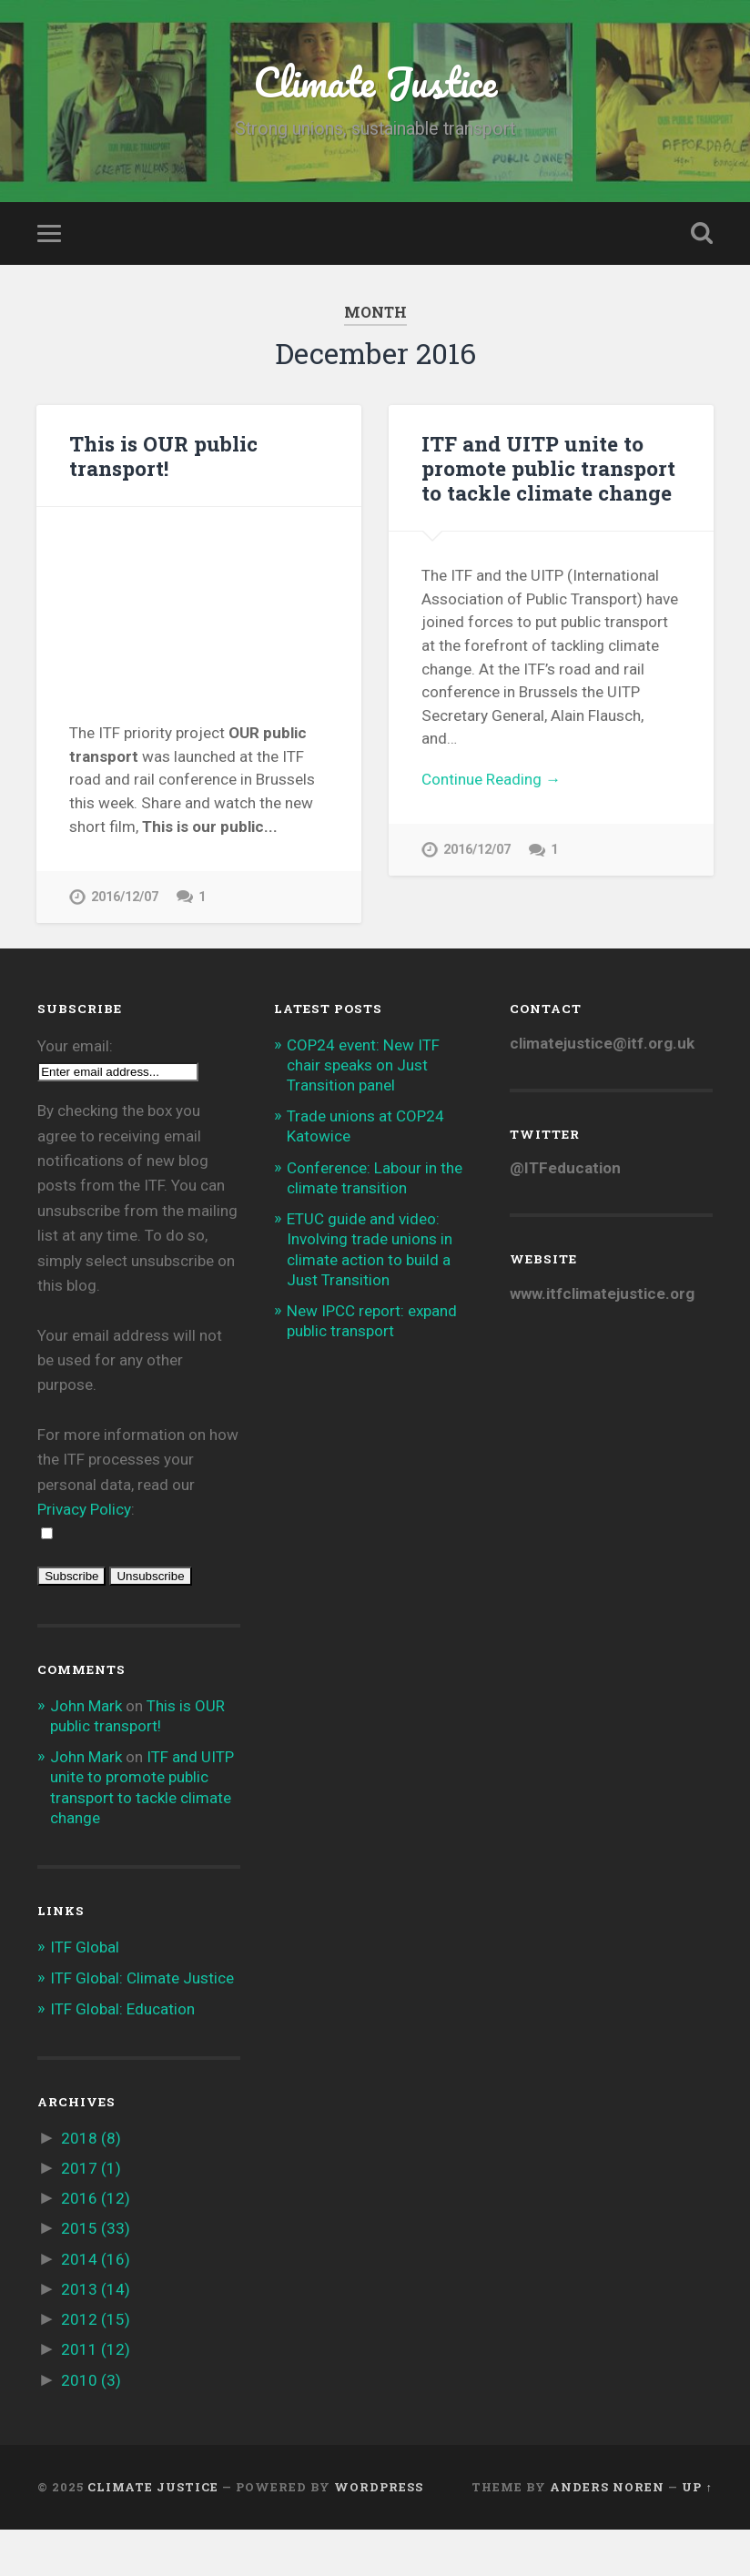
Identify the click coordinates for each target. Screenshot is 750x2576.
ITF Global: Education (122, 2056)
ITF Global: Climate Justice (142, 2025)
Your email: (75, 1092)
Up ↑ (697, 2534)
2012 (95, 2367)
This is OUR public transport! (163, 456)
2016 (95, 2245)
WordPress (378, 2534)
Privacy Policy (84, 1556)
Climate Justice (375, 81)
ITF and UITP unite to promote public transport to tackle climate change (548, 468)
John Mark (86, 1753)
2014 (95, 2306)
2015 (95, 2276)
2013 (95, 2337)
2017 (91, 2215)
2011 (95, 2397)
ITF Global (84, 1993)
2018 (91, 2185)
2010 (91, 2427)
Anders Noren (607, 2534)
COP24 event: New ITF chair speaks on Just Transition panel (363, 1111)
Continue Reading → (491, 779)
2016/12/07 (124, 897)
